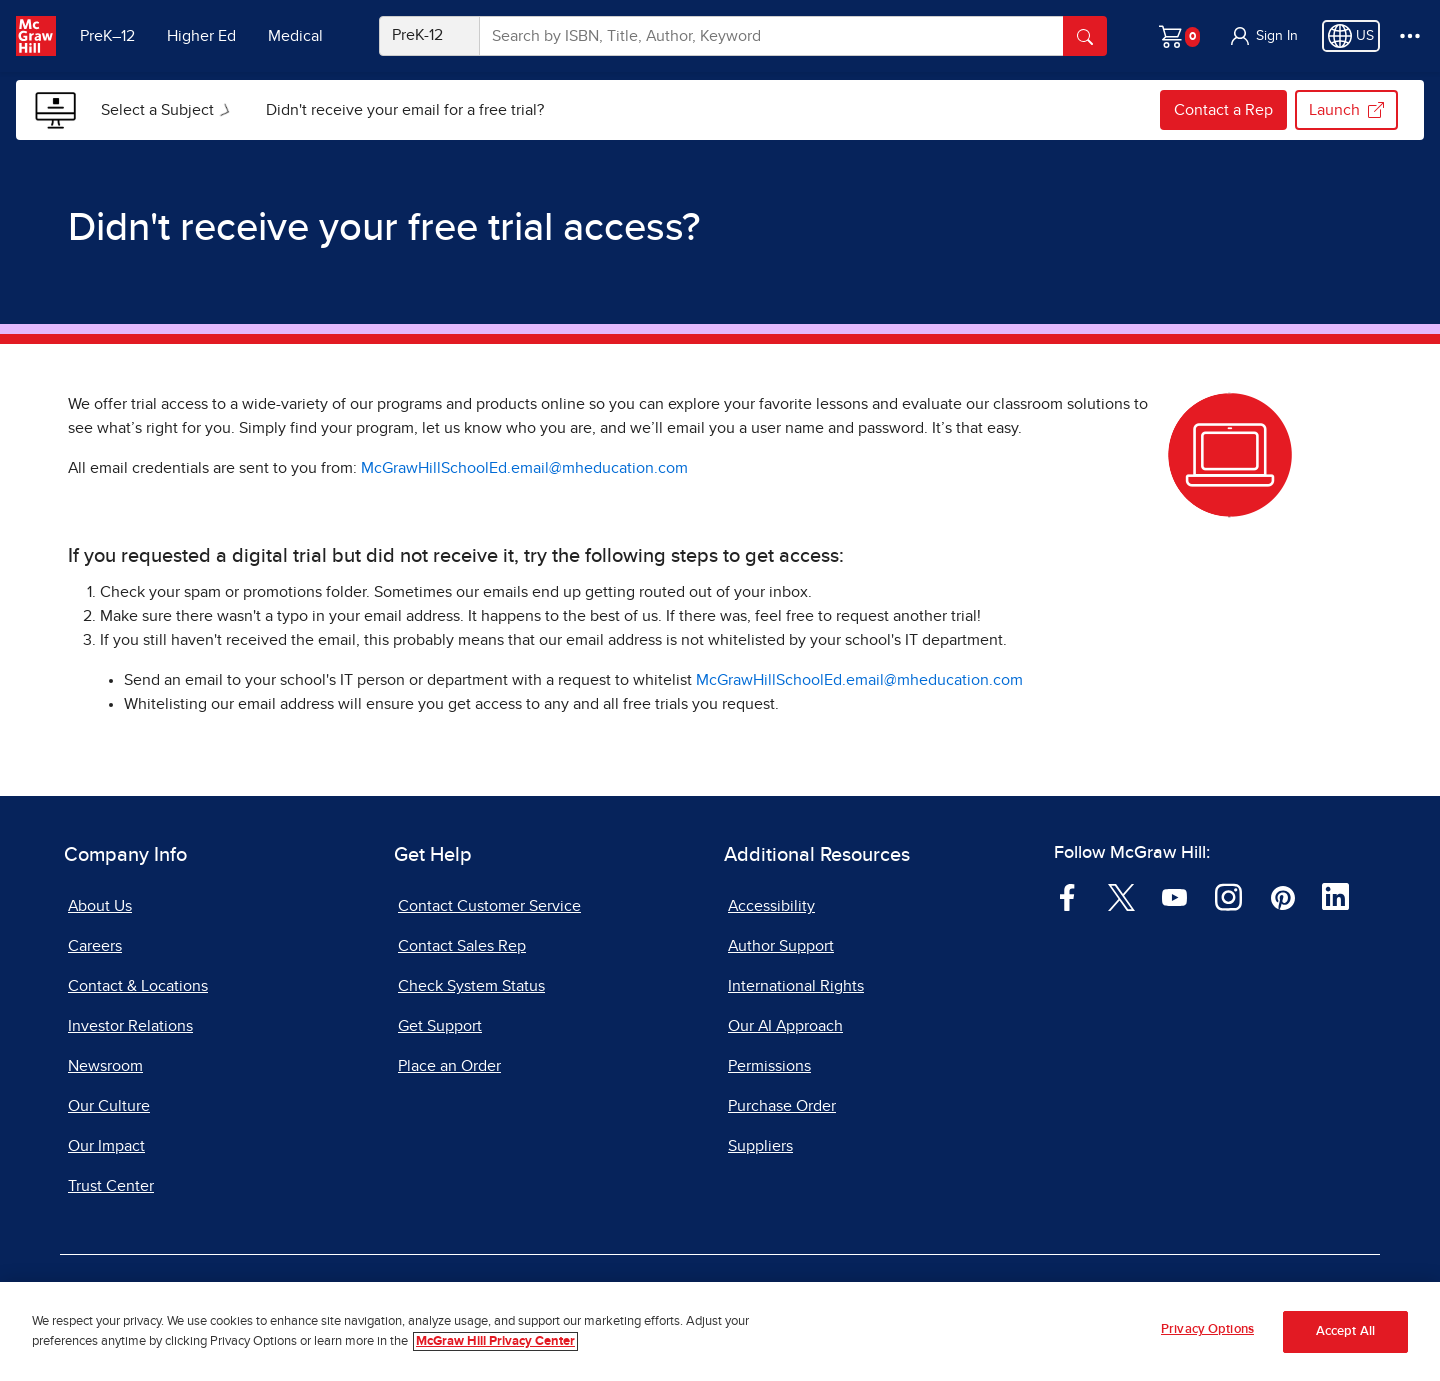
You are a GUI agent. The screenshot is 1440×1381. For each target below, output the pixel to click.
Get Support (440, 1026)
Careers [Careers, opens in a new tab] (95, 946)
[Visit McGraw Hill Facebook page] (1067, 896)
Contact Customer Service (489, 906)
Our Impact (106, 1146)
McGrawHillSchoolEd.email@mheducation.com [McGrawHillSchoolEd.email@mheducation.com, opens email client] (524, 468)
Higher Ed (201, 36)
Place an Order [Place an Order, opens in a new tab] (449, 1066)
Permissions (769, 1066)
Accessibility (771, 906)
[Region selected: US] (1351, 36)
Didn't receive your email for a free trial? (405, 110)
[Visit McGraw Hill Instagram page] (1228, 896)
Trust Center (111, 1186)
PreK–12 (107, 36)
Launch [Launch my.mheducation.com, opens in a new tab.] (1346, 110)
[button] (1263, 36)
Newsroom (105, 1066)
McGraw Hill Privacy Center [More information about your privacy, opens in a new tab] (495, 1341)
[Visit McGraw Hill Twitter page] (1121, 896)
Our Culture (109, 1106)
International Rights (796, 986)
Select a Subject (169, 110)
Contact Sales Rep (462, 946)
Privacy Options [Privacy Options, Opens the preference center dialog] (1207, 1330)
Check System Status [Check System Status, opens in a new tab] (471, 986)
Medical (295, 36)
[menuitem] (167, 110)
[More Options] (1410, 36)
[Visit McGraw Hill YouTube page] (1174, 896)
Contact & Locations (138, 986)
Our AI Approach (785, 1026)
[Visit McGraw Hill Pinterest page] (1282, 896)
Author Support (781, 946)
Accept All (1345, 1331)
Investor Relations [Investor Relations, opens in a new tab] (130, 1026)
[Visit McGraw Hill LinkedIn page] (1335, 896)
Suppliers (760, 1146)
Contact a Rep (1223, 110)
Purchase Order (782, 1106)
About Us (100, 906)
